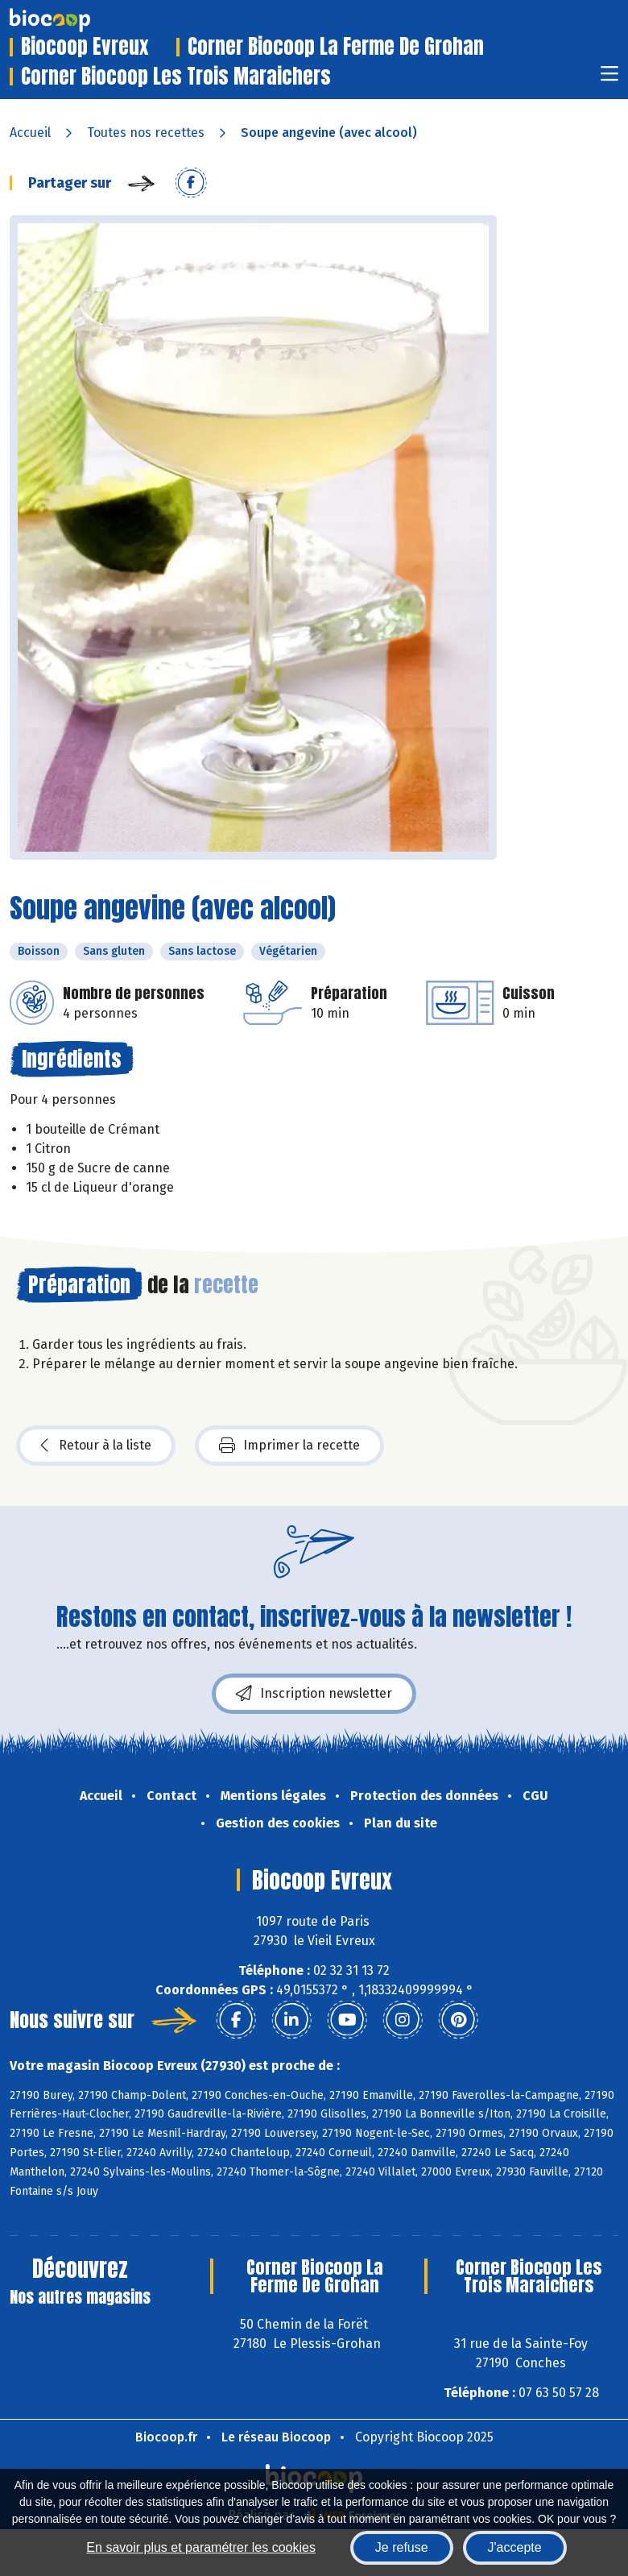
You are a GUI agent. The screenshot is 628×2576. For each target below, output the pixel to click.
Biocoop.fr (166, 2437)
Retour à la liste (95, 1445)
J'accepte (515, 2547)
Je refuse (401, 2547)
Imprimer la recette (289, 1445)
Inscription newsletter (314, 1694)
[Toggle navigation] (609, 78)
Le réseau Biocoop (276, 2437)
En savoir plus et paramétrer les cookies (201, 2547)
